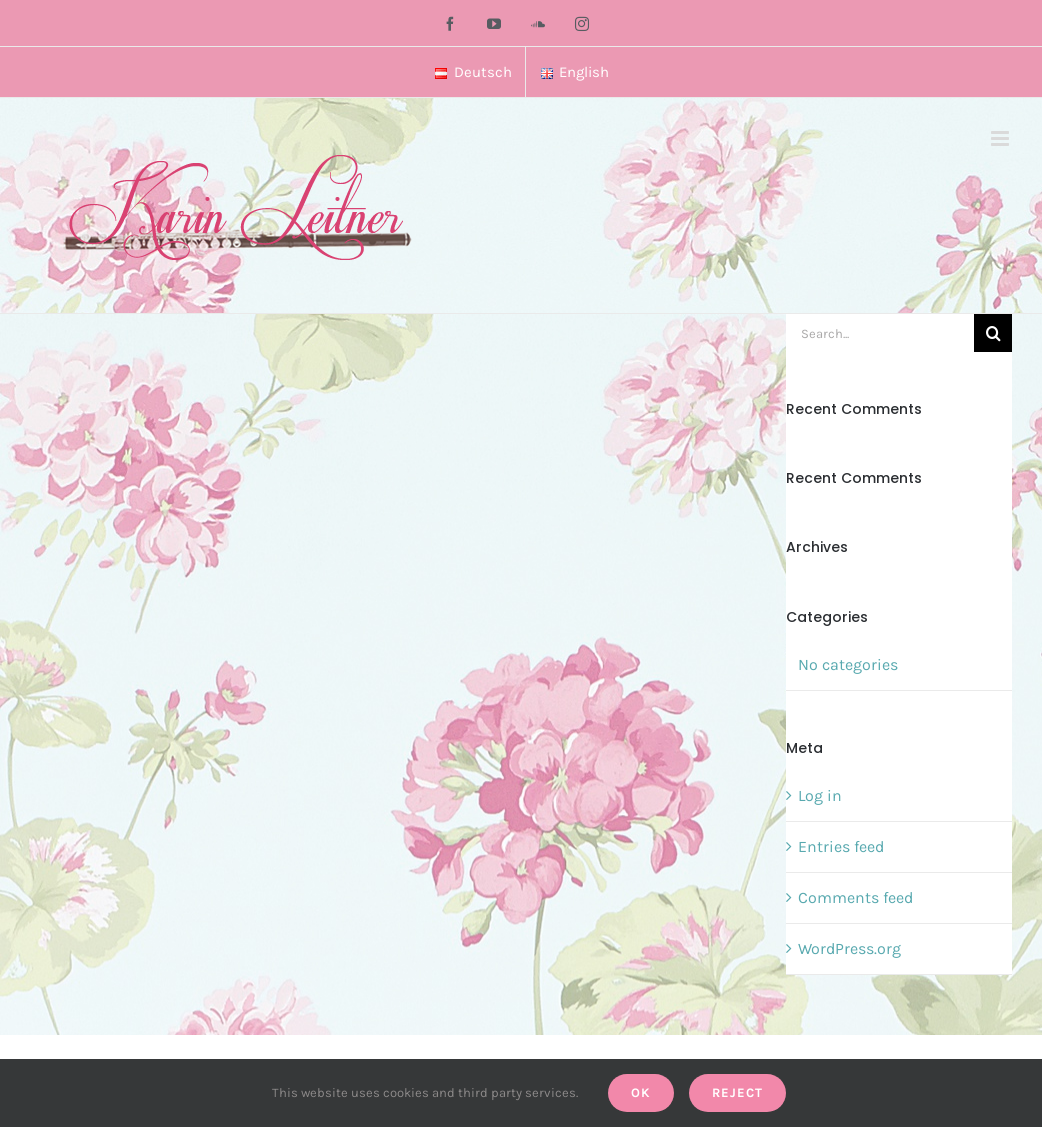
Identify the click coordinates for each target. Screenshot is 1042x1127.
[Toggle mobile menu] (1001, 138)
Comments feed (855, 897)
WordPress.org (849, 948)
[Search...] (880, 333)
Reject (737, 1092)
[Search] (993, 333)
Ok (641, 1092)
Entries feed (841, 846)
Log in (820, 795)
